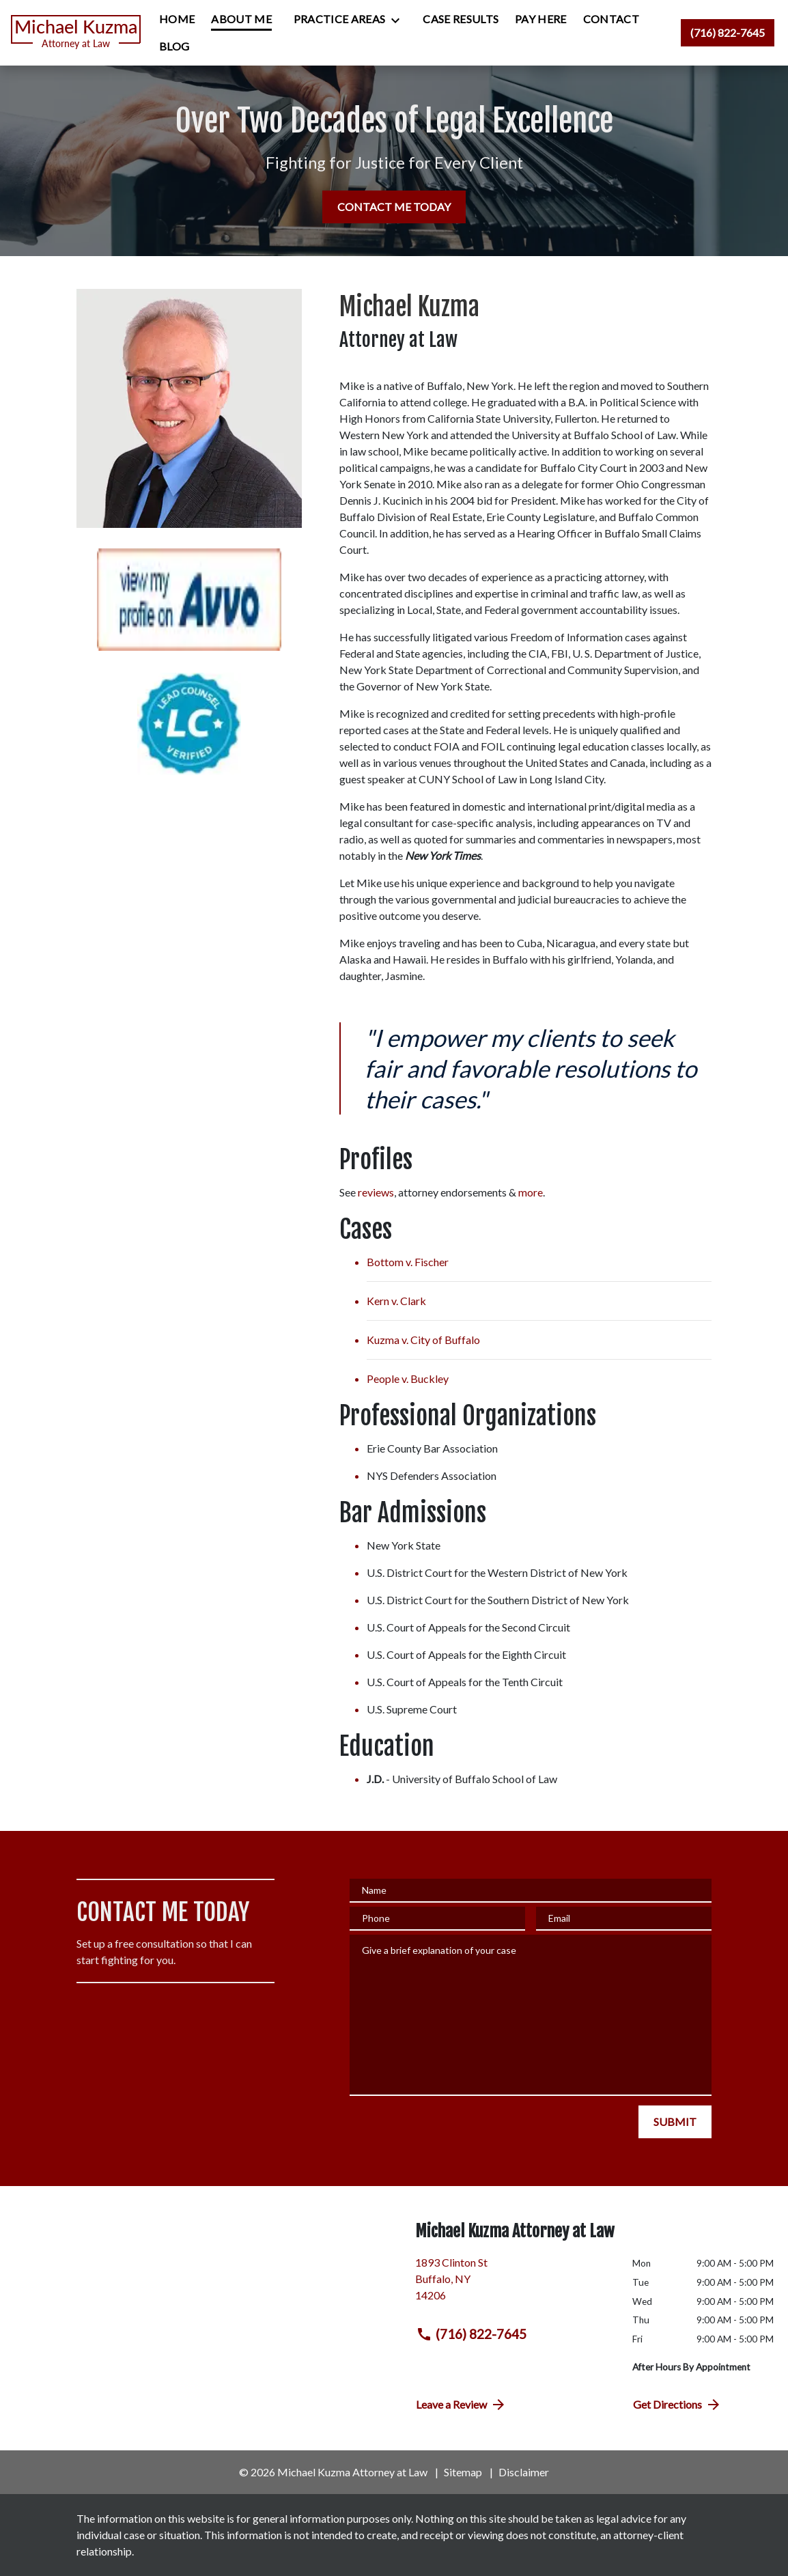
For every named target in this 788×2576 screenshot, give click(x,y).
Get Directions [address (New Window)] (677, 2404)
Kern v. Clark (396, 1300)
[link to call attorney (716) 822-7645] (727, 32)
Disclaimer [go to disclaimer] (523, 2471)
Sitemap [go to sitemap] (463, 2471)
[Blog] (174, 46)
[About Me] (241, 19)
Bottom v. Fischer (408, 1261)
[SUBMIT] (675, 2121)
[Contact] (611, 19)
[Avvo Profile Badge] (189, 599)
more (530, 1192)
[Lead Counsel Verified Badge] (189, 724)
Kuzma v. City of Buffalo (423, 1339)
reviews (376, 1192)
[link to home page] (76, 33)
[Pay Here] (540, 19)
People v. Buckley (408, 1378)
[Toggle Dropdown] (399, 20)
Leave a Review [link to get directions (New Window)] (461, 2404)
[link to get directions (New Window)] (513, 2284)
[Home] (177, 19)
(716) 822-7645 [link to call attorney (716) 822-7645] (471, 2334)
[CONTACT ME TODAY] (394, 207)
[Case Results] (460, 19)
